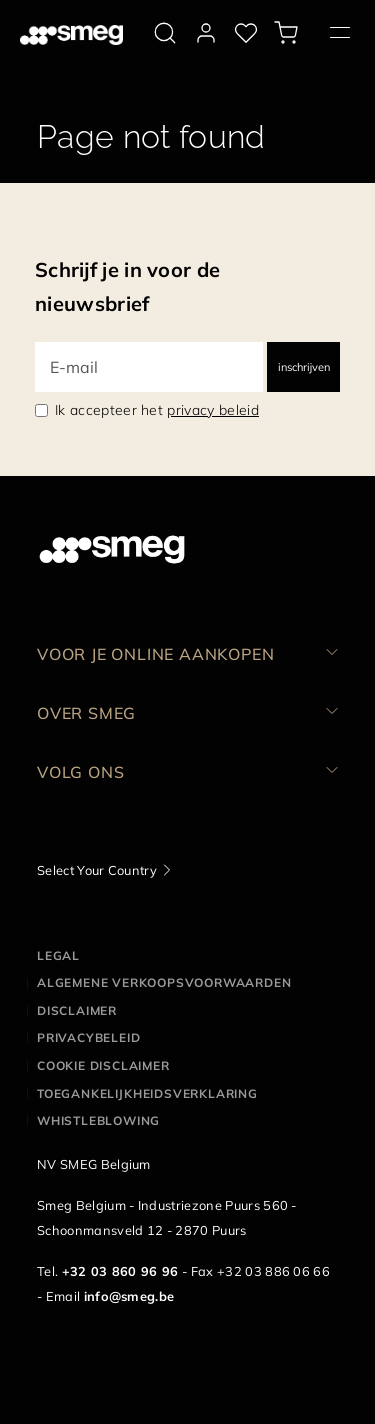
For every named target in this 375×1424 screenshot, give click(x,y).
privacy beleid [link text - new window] (212, 410)
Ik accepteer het (157, 410)
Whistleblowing (98, 1120)
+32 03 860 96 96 (120, 1271)
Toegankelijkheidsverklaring (147, 1093)
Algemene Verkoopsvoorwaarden (164, 982)
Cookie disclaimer (103, 1065)
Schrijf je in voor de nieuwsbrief (127, 286)
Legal (58, 955)
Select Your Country (97, 870)
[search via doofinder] (165, 33)
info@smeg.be (129, 1296)
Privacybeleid (88, 1037)
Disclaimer (77, 1010)
